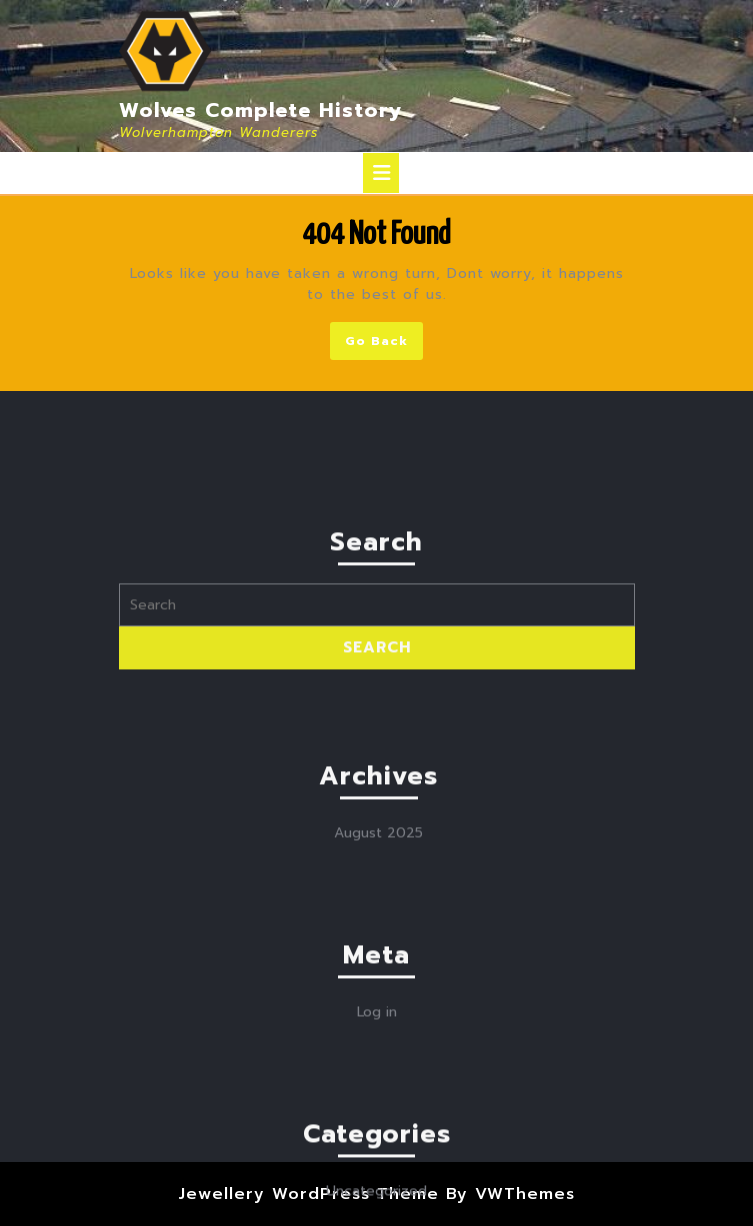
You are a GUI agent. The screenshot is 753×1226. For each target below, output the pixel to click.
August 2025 (378, 976)
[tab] (381, 173)
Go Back (384, 344)
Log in (377, 1155)
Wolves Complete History (261, 110)
